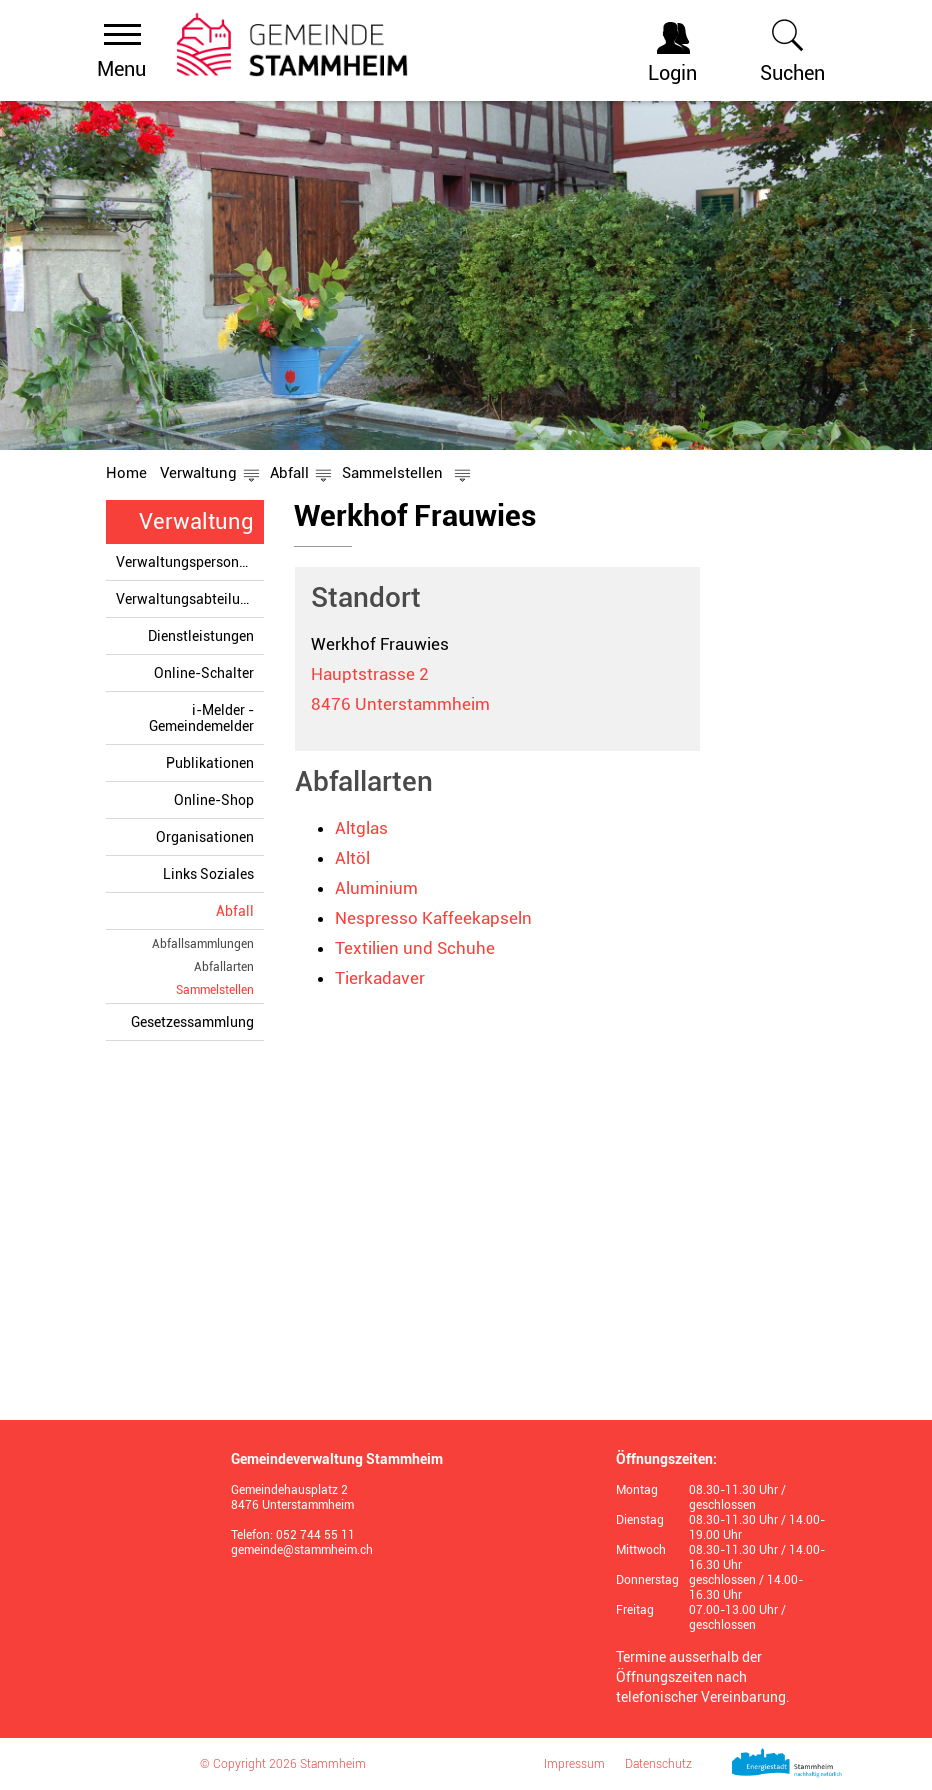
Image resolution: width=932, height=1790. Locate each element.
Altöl (352, 858)
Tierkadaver (380, 978)
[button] (198, 473)
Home (126, 473)
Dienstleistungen (201, 636)
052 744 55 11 (315, 1535)
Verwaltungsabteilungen (190, 599)
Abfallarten (224, 967)
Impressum (574, 1764)
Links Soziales (208, 874)
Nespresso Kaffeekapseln (433, 918)
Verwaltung (196, 521)
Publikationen (210, 763)
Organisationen (205, 837)
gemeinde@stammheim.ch (302, 1550)
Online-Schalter (204, 673)
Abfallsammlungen (203, 944)
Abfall (235, 911)
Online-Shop (214, 800)
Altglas (361, 828)
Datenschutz (658, 1764)
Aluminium (376, 888)
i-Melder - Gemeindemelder (201, 718)
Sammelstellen (215, 989)
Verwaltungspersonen (185, 562)
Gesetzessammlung (192, 1022)
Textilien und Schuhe (415, 948)
